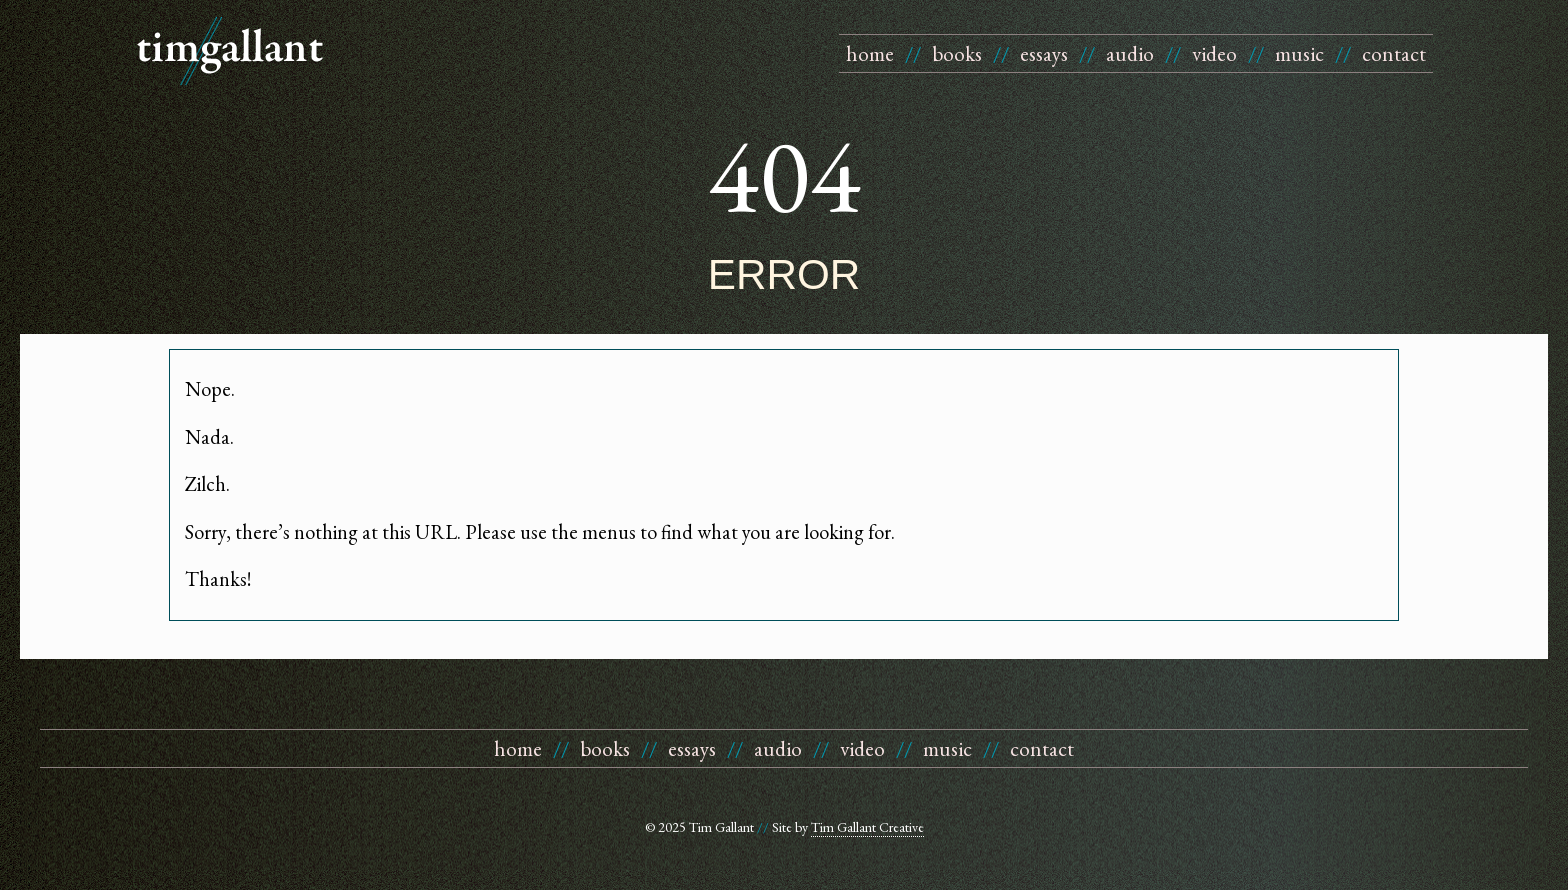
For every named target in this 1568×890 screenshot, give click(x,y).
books (957, 53)
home (870, 53)
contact (1394, 53)
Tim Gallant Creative (867, 827)
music (1299, 53)
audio (1130, 53)
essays (1044, 53)
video (1214, 53)
